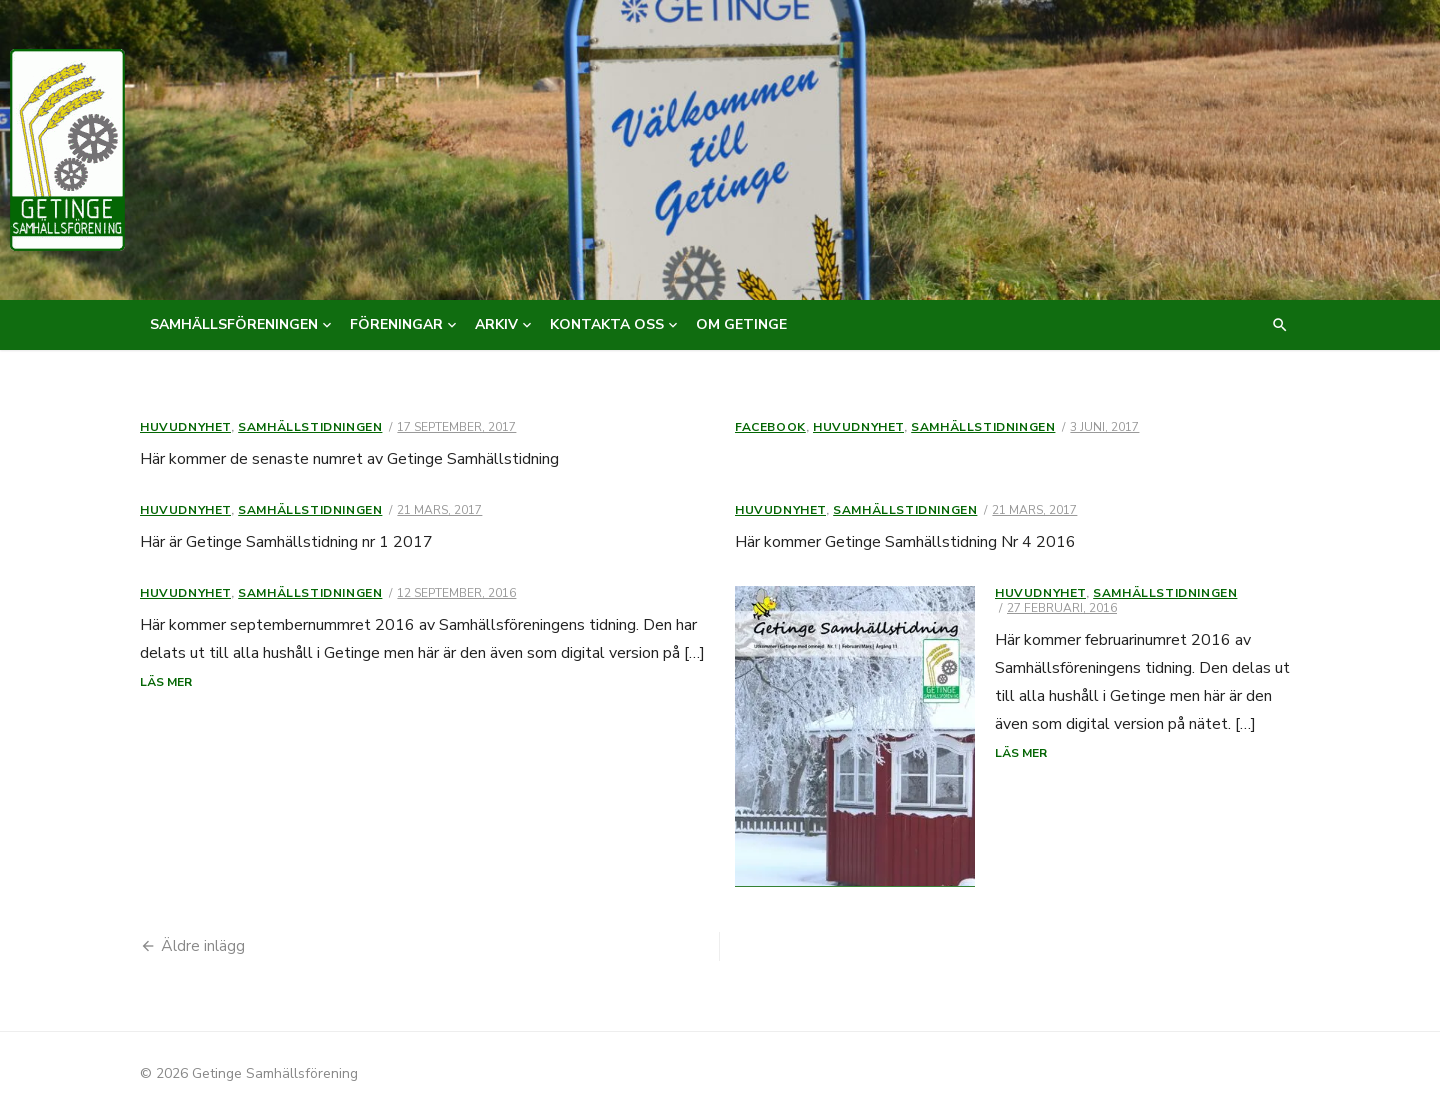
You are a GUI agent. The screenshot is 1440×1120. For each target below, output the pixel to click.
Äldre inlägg (203, 949)
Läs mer (166, 682)
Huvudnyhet (185, 427)
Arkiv (496, 324)
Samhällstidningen (310, 427)
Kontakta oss (607, 324)
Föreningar (396, 324)
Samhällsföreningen (234, 324)
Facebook (770, 427)
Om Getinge (741, 324)
